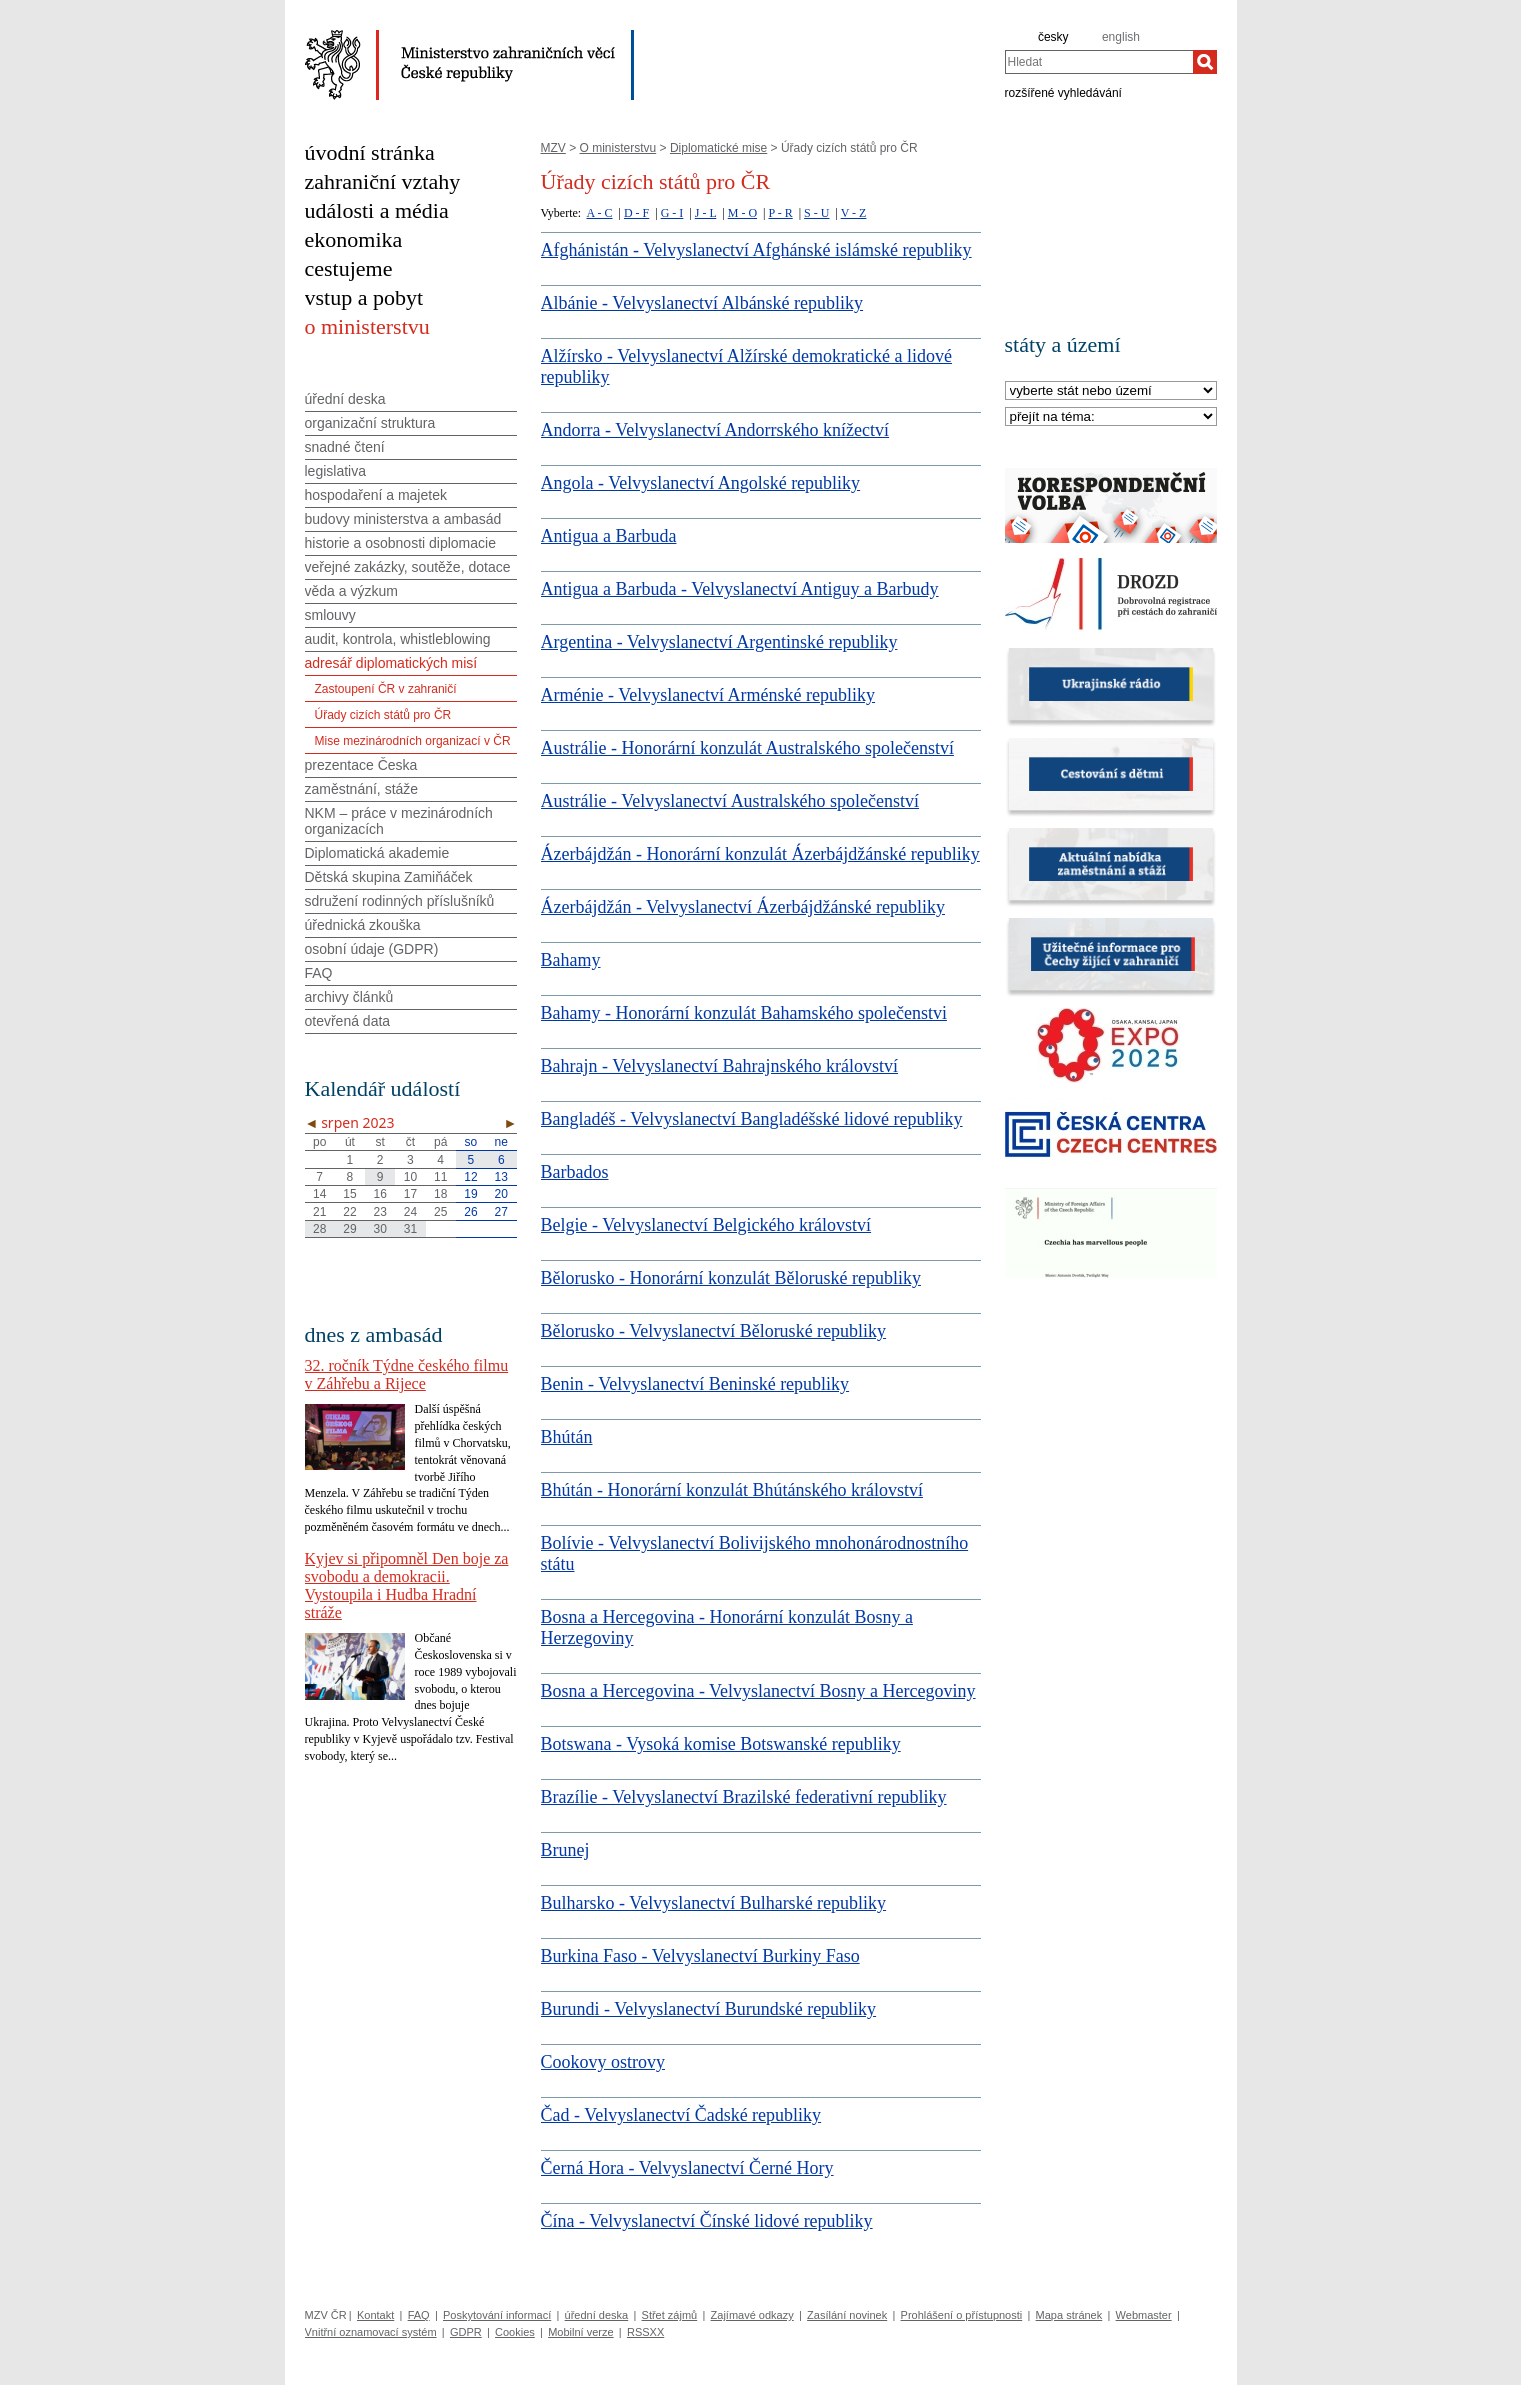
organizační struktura (370, 423)
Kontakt (375, 2315)
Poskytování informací (497, 2315)
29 (349, 1229)
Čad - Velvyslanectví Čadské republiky (681, 2115)
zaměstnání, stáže (362, 789)
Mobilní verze (580, 2332)
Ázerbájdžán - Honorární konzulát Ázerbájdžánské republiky (760, 854)
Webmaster (1144, 2315)
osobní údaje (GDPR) (372, 949)
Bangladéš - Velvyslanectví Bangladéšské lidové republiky (752, 1119)
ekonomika (354, 239)
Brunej (565, 1850)
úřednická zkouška (363, 925)
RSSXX (645, 2332)
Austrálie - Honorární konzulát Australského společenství (747, 748)
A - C (600, 213)
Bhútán (567, 1437)
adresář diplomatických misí (391, 663)
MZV (553, 148)
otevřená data (348, 1021)
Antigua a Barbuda (609, 536)
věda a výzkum (351, 591)
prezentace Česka (361, 765)
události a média (377, 210)
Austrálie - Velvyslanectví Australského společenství (730, 801)
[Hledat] (1205, 62)
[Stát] (1111, 391)
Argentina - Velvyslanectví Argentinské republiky (719, 642)
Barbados (575, 1172)
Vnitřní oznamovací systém (371, 2332)
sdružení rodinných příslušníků (400, 901)
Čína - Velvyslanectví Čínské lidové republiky (707, 2221)
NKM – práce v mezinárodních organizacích (399, 821)
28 (319, 1229)
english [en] (1121, 37)
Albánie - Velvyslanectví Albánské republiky (702, 303)
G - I (672, 213)
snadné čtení (345, 447)
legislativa (335, 471)
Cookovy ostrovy (603, 2062)
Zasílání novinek (847, 2315)
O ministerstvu (618, 148)
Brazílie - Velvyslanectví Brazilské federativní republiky (744, 1797)
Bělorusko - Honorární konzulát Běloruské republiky (731, 1278)
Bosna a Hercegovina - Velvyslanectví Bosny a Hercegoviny (758, 1691)
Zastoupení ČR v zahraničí (386, 689)
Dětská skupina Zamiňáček (389, 877)
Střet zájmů (670, 2315)
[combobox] (1099, 62)
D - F (636, 213)
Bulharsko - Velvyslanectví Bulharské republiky (714, 1903)
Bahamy (571, 960)
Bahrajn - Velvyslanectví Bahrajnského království (720, 1066)
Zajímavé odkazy (752, 2315)
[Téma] (1111, 417)
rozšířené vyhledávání (1063, 92)
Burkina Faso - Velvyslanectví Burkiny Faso (700, 1956)
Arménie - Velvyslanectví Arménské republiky (708, 695)
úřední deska (345, 399)
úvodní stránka (370, 152)
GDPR (466, 2332)
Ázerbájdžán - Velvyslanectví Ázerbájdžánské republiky (743, 907)
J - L (706, 213)
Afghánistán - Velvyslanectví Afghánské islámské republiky (756, 250)
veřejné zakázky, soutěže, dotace (408, 567)
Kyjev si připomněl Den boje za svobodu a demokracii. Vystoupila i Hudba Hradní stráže (407, 1585)
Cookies (515, 2332)
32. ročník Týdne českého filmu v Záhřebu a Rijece (407, 1374)
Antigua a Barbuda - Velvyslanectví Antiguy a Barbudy (740, 589)
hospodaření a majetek (376, 495)
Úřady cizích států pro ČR (383, 715)
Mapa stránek (1069, 2315)
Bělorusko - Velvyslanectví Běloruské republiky (714, 1331)
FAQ (319, 973)
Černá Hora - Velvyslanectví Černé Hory (687, 2168)
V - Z (854, 213)
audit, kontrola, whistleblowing (398, 639)
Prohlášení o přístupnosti (962, 2315)
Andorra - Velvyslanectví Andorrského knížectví (715, 430)
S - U (816, 213)
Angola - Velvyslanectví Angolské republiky (701, 483)
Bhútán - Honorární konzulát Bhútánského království (732, 1490)
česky (1053, 37)
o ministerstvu (367, 326)
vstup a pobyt (364, 297)
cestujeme (349, 268)
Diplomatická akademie (377, 853)
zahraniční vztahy (383, 181)
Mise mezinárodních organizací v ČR (413, 741)
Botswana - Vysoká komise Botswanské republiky (721, 1744)
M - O (742, 213)
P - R (780, 213)
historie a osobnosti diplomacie (400, 543)
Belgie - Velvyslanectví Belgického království (706, 1225)
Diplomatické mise (718, 148)
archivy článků (349, 997)
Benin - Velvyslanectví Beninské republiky (695, 1384)
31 (410, 1229)
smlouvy (330, 615)
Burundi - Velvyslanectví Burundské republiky (709, 2009)
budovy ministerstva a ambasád (403, 519)
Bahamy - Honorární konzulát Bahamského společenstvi (744, 1013)
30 (379, 1229)
